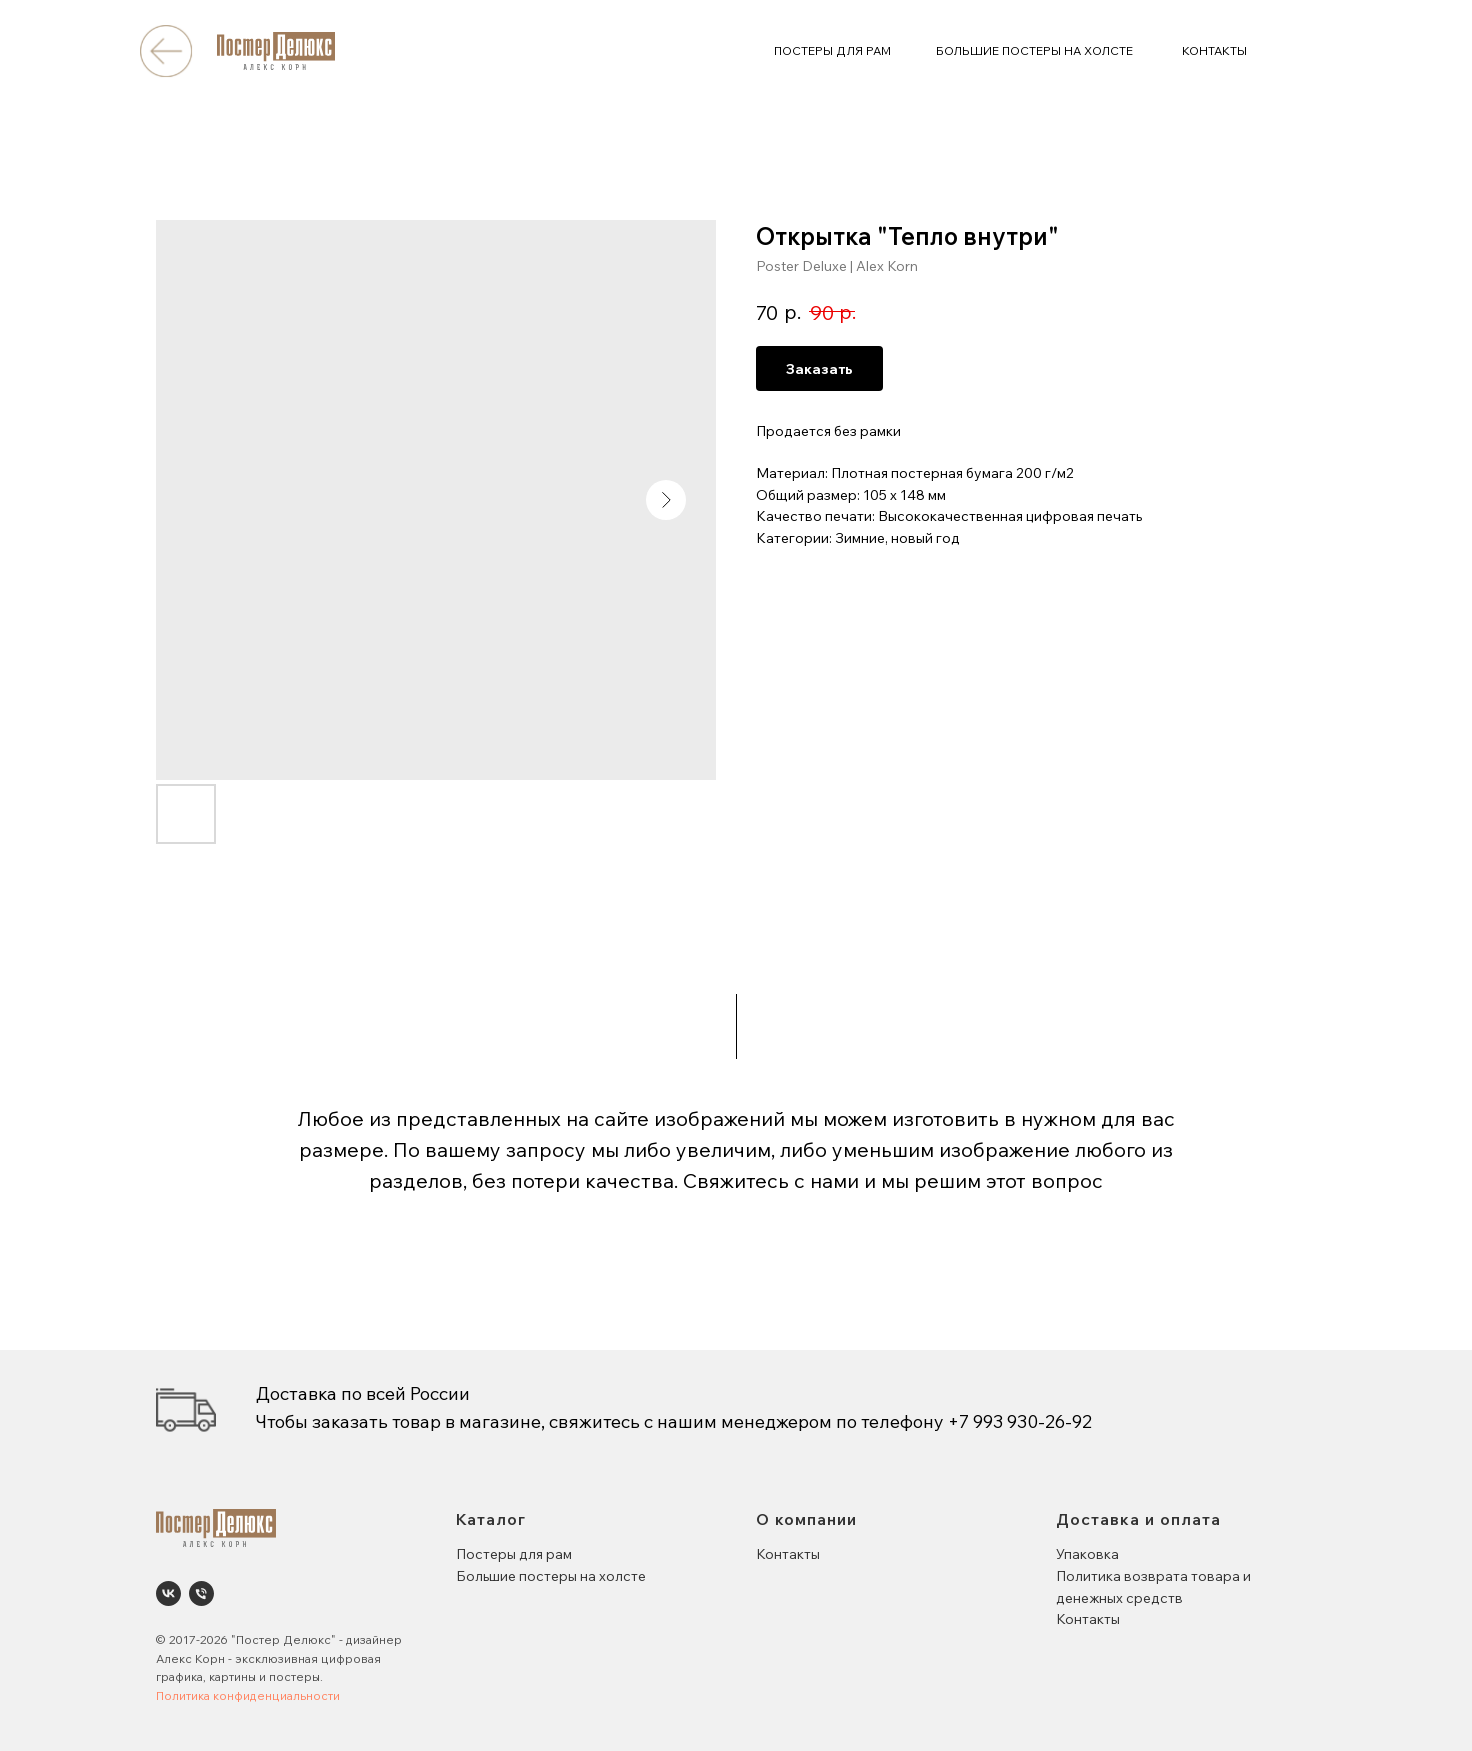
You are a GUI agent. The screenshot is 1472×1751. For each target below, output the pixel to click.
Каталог (491, 1519)
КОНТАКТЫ (1214, 50)
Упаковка (1087, 1554)
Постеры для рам (514, 1554)
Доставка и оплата (1138, 1519)
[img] (165, 50)
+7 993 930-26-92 (1020, 1421)
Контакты (788, 1554)
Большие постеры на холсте (551, 1576)
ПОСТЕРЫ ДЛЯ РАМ (832, 50)
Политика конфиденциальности (248, 1695)
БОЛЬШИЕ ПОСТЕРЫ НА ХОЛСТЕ (1034, 50)
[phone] (201, 1593)
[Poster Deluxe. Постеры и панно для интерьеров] (168, 1593)
